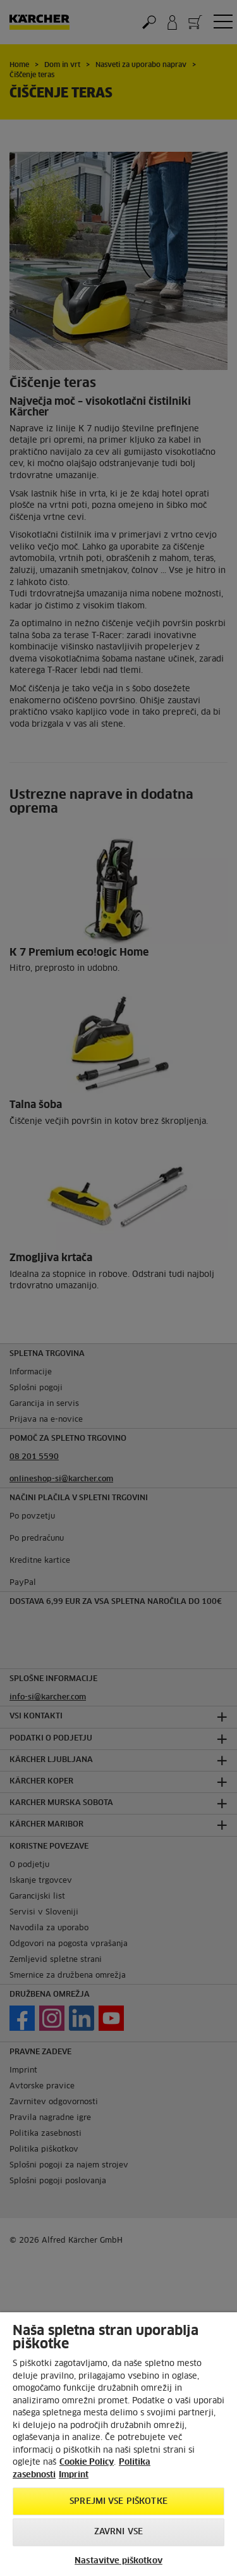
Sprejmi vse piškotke (118, 2502)
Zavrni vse (118, 2532)
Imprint (73, 2475)
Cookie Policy (86, 2462)
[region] (118, 2444)
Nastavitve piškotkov (118, 2561)
